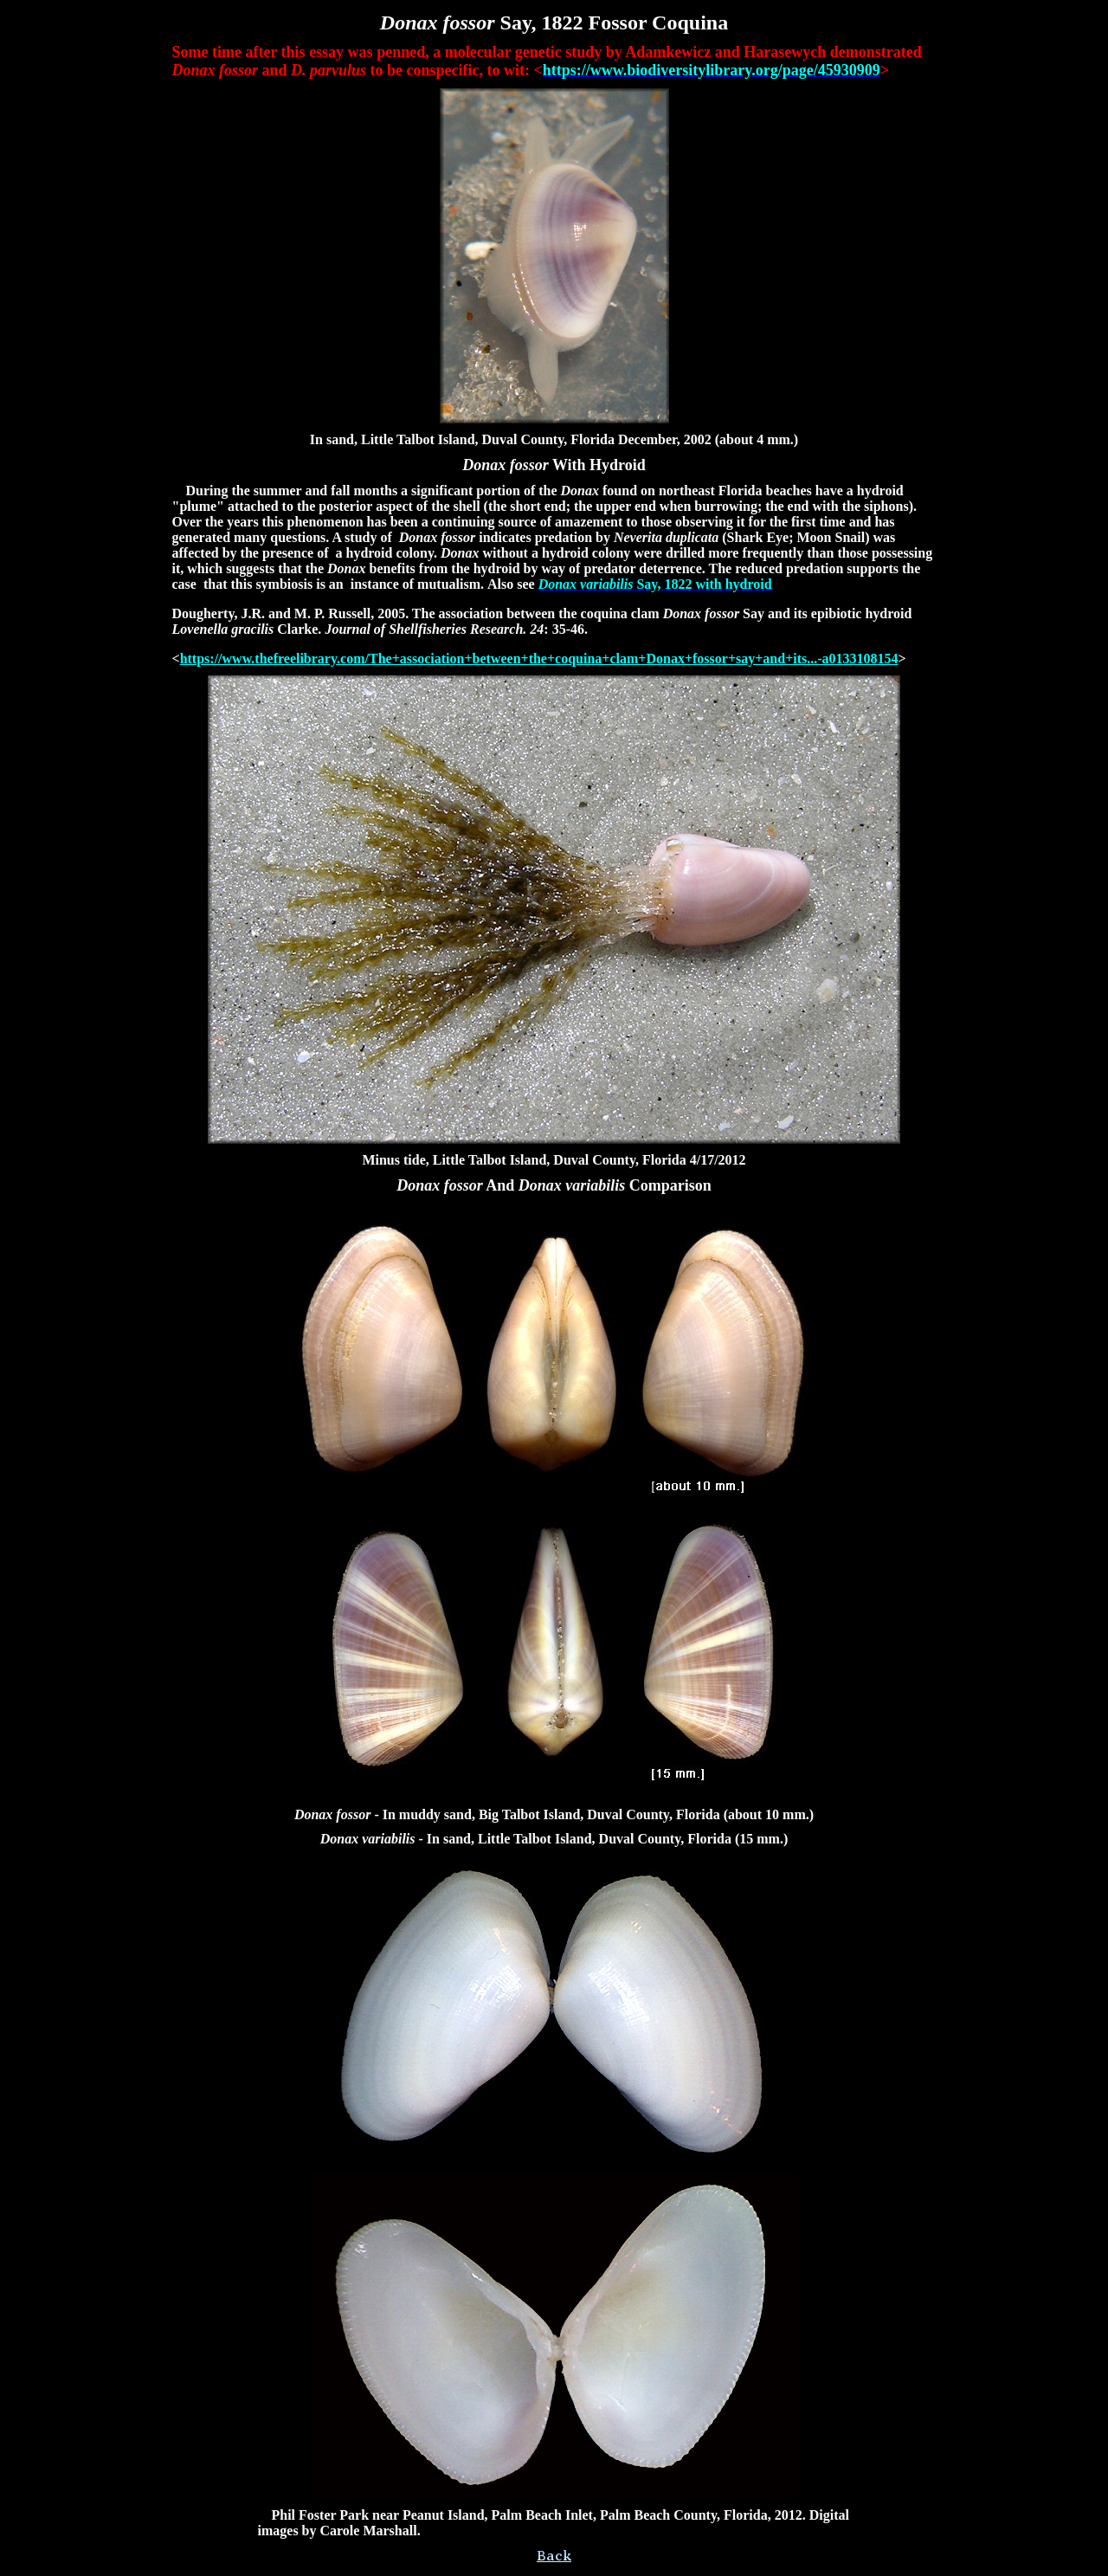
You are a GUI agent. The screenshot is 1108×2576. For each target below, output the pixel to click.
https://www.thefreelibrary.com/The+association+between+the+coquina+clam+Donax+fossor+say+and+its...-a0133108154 (539, 658)
